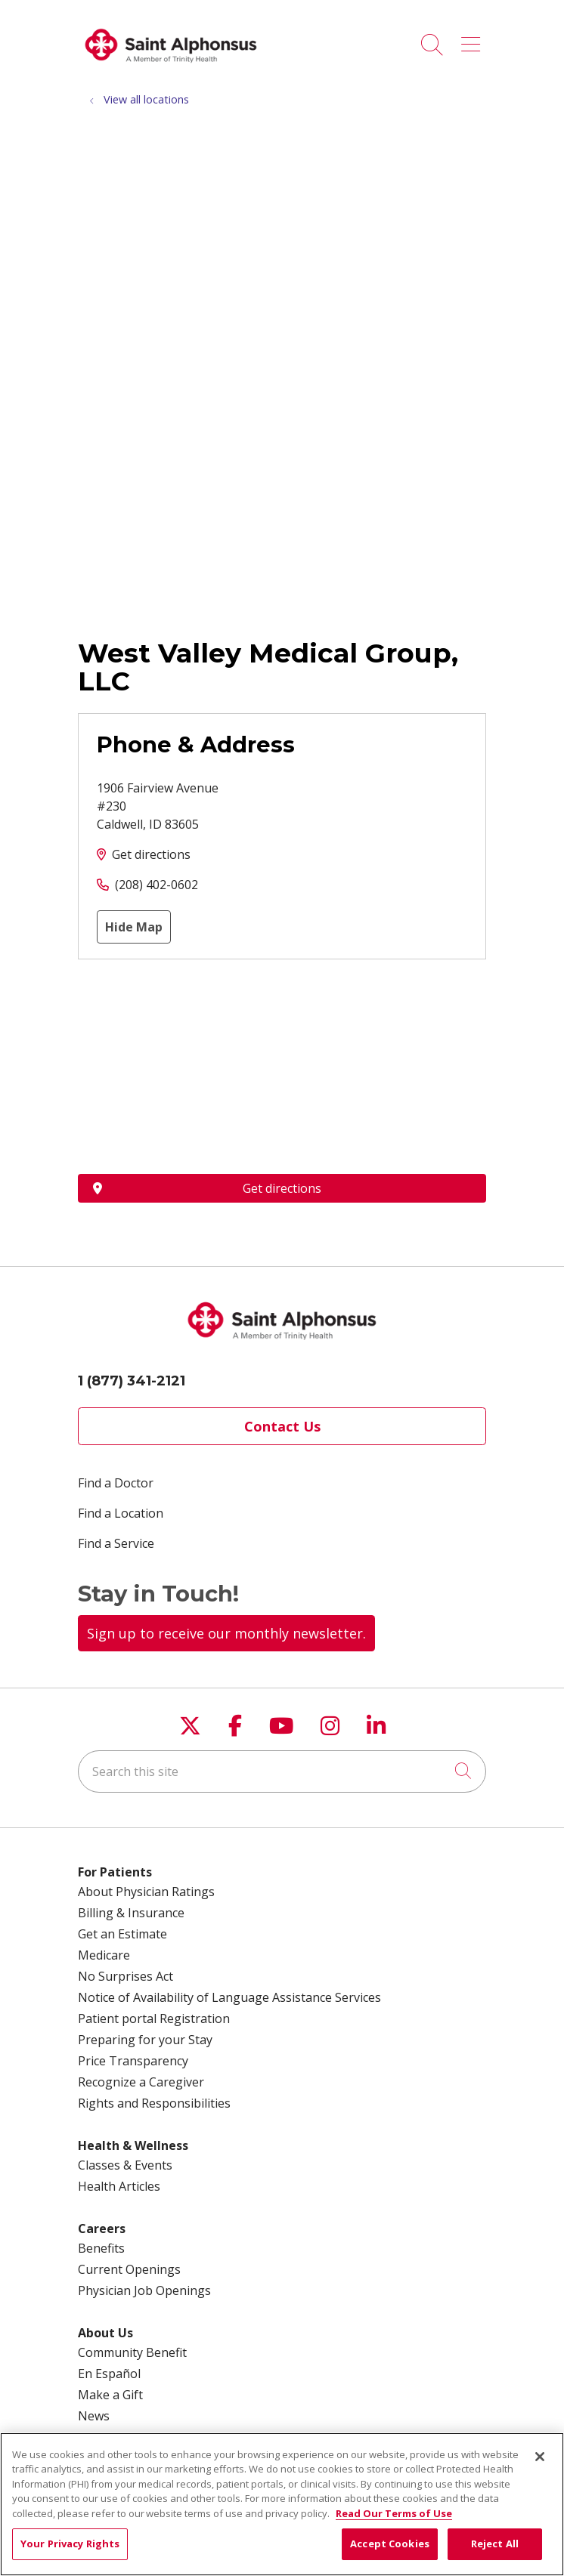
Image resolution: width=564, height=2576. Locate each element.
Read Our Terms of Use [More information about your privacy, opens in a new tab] (394, 2513)
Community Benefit (132, 2352)
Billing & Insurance (131, 1912)
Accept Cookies (389, 2543)
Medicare (104, 1955)
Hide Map (134, 927)
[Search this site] (282, 1771)
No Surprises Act (125, 1976)
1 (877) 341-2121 (131, 1381)
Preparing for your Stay (145, 2039)
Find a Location (120, 1513)
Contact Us (282, 1426)
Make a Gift (110, 2394)
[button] (473, 39)
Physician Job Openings (144, 2290)
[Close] (539, 2456)
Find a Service (116, 1543)
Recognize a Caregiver (141, 2082)
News (94, 2416)
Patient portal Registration (154, 2018)
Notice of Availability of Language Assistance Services (229, 1997)
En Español (109, 2373)
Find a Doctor (115, 1483)
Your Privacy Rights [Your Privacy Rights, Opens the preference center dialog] (69, 2543)
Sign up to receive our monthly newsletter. (226, 1633)
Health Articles (119, 2186)
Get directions (151, 854)
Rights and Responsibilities (154, 2103)
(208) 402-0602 (156, 884)
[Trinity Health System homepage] (171, 68)
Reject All (495, 2543)
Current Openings (129, 2269)
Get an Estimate (122, 1934)
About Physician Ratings (146, 1891)
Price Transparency (133, 2060)
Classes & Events (125, 2165)
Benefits (101, 2248)
